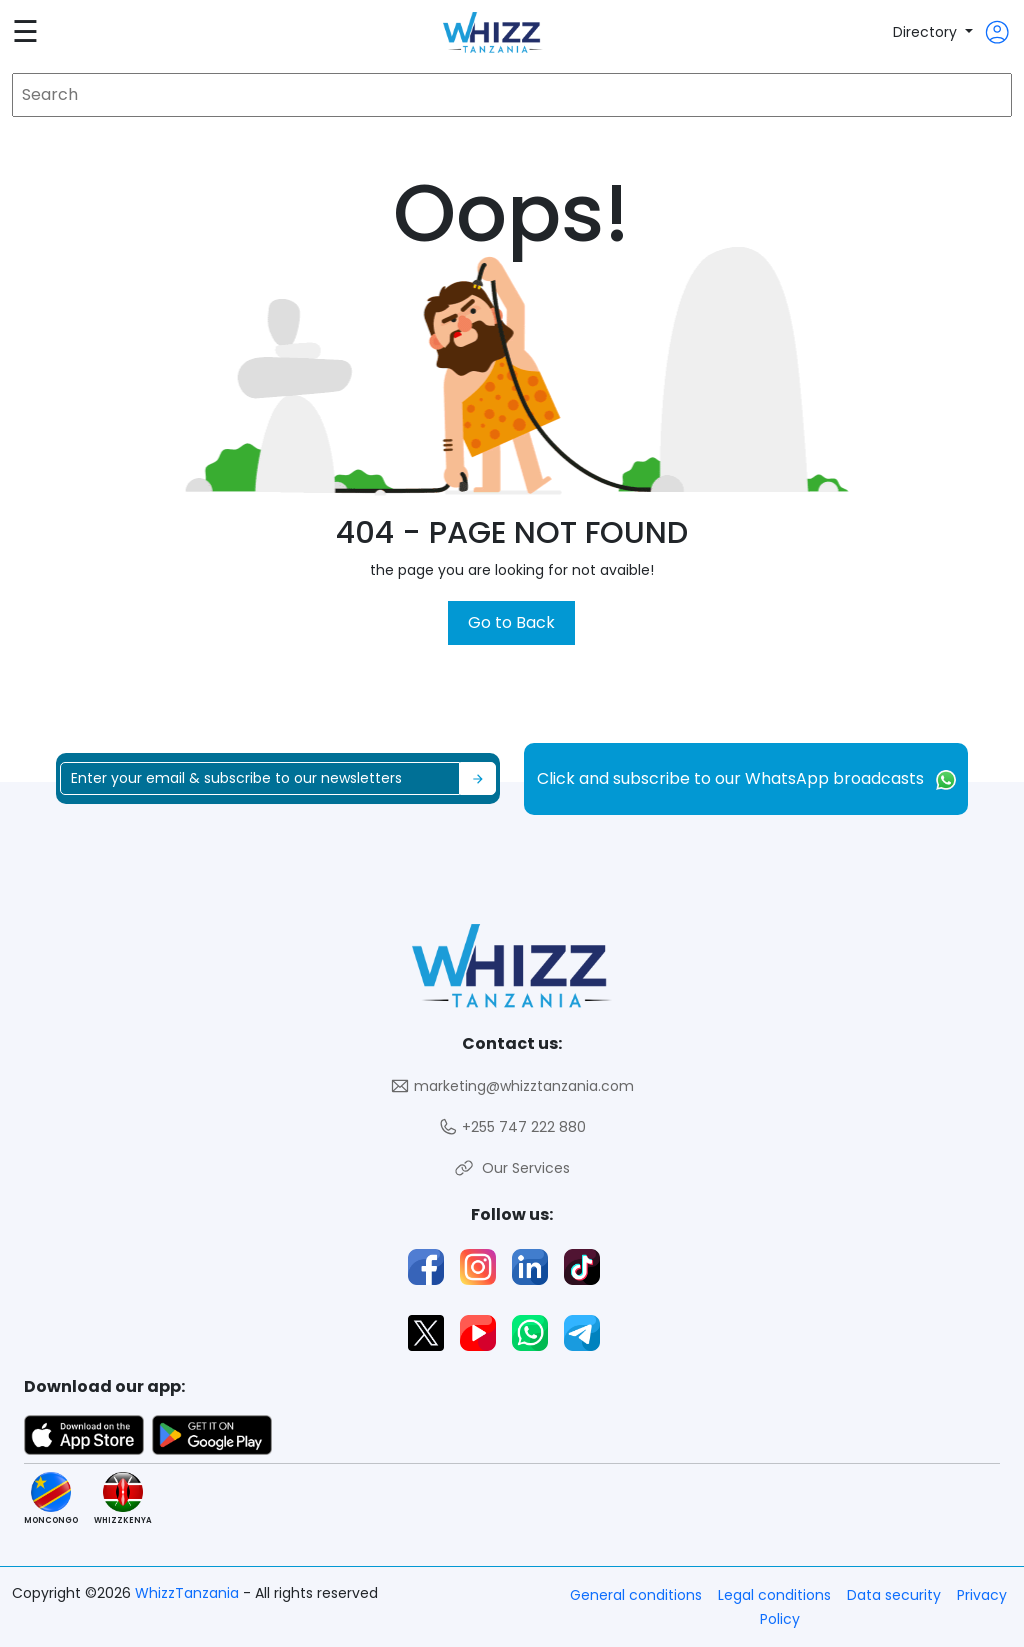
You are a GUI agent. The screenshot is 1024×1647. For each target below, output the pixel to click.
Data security (894, 1595)
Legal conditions (774, 1595)
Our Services (512, 1168)
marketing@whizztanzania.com (512, 1086)
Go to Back (511, 622)
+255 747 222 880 (512, 1127)
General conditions (636, 1595)
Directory (927, 32)
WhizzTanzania (189, 1593)
